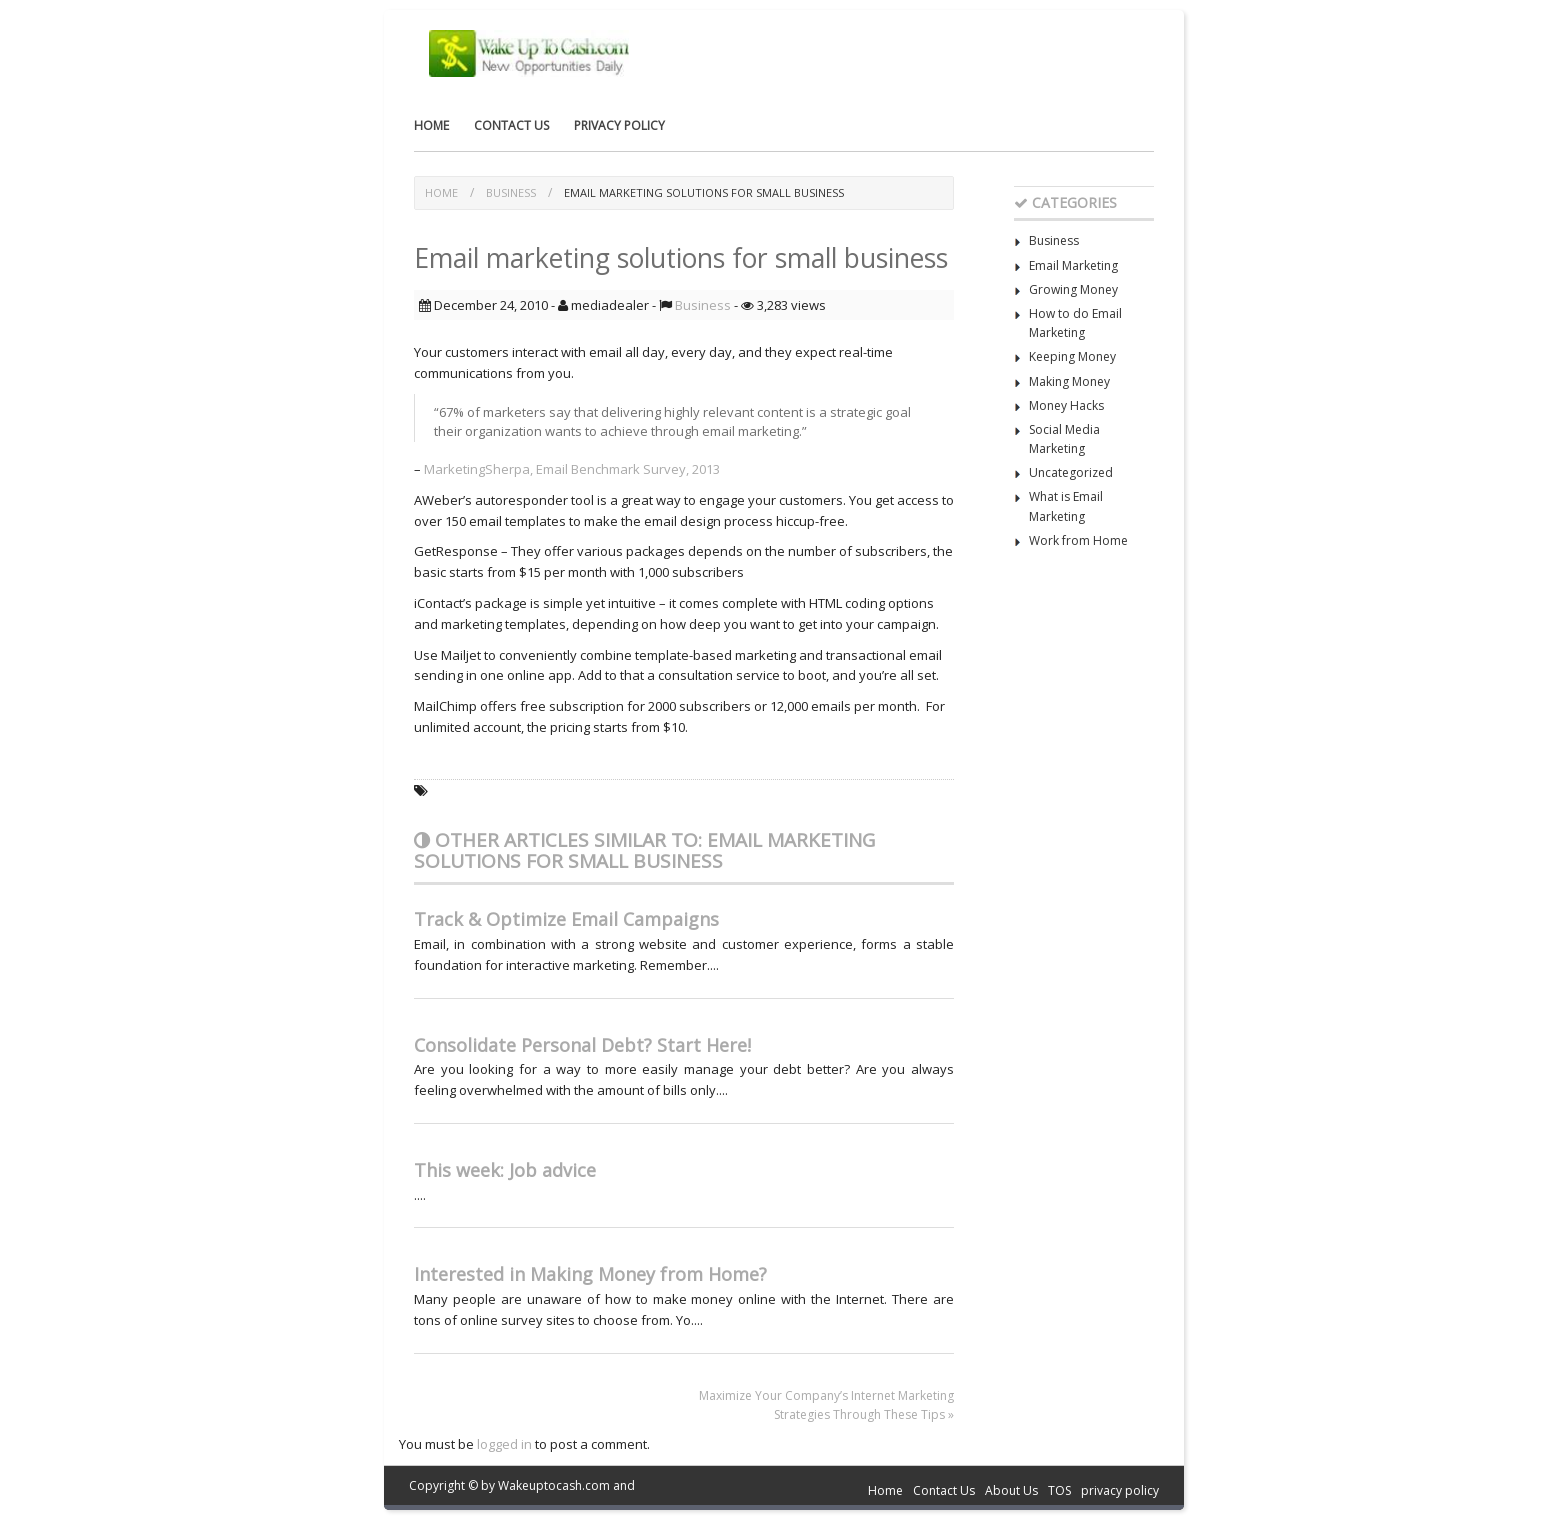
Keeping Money (1072, 356)
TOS (1059, 1490)
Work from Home (1078, 540)
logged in (504, 1444)
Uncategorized (1071, 472)
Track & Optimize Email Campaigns (566, 919)
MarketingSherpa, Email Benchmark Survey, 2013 (570, 469)
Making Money (1069, 381)
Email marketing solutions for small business (704, 192)
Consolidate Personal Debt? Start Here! (582, 1045)
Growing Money (1073, 289)
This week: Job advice (505, 1170)
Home (431, 125)
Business (511, 192)
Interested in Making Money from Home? (590, 1274)
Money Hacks (1066, 405)
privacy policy (619, 125)
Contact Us (511, 125)
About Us (1011, 1490)
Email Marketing (1073, 265)
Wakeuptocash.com (554, 1485)
